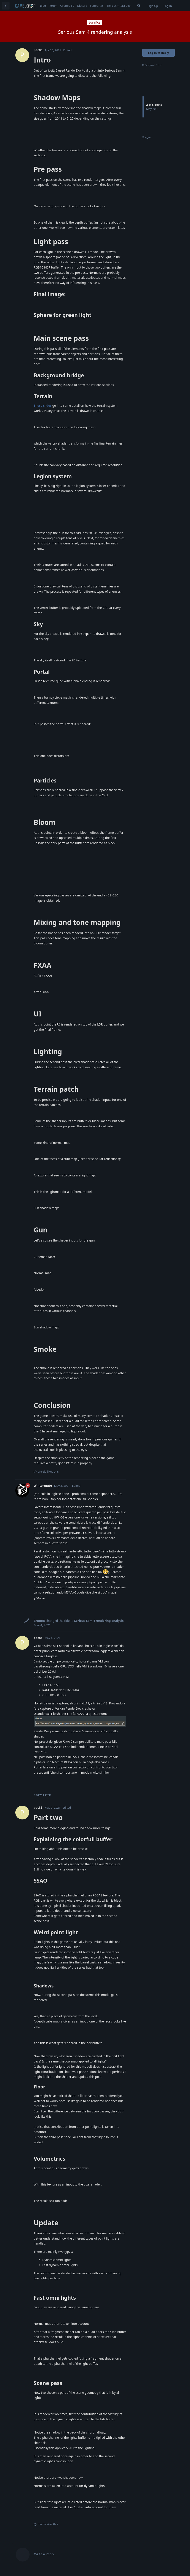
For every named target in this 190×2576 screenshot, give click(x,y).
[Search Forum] (139, 6)
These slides (43, 405)
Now (146, 137)
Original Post (152, 65)
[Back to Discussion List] (6, 6)
